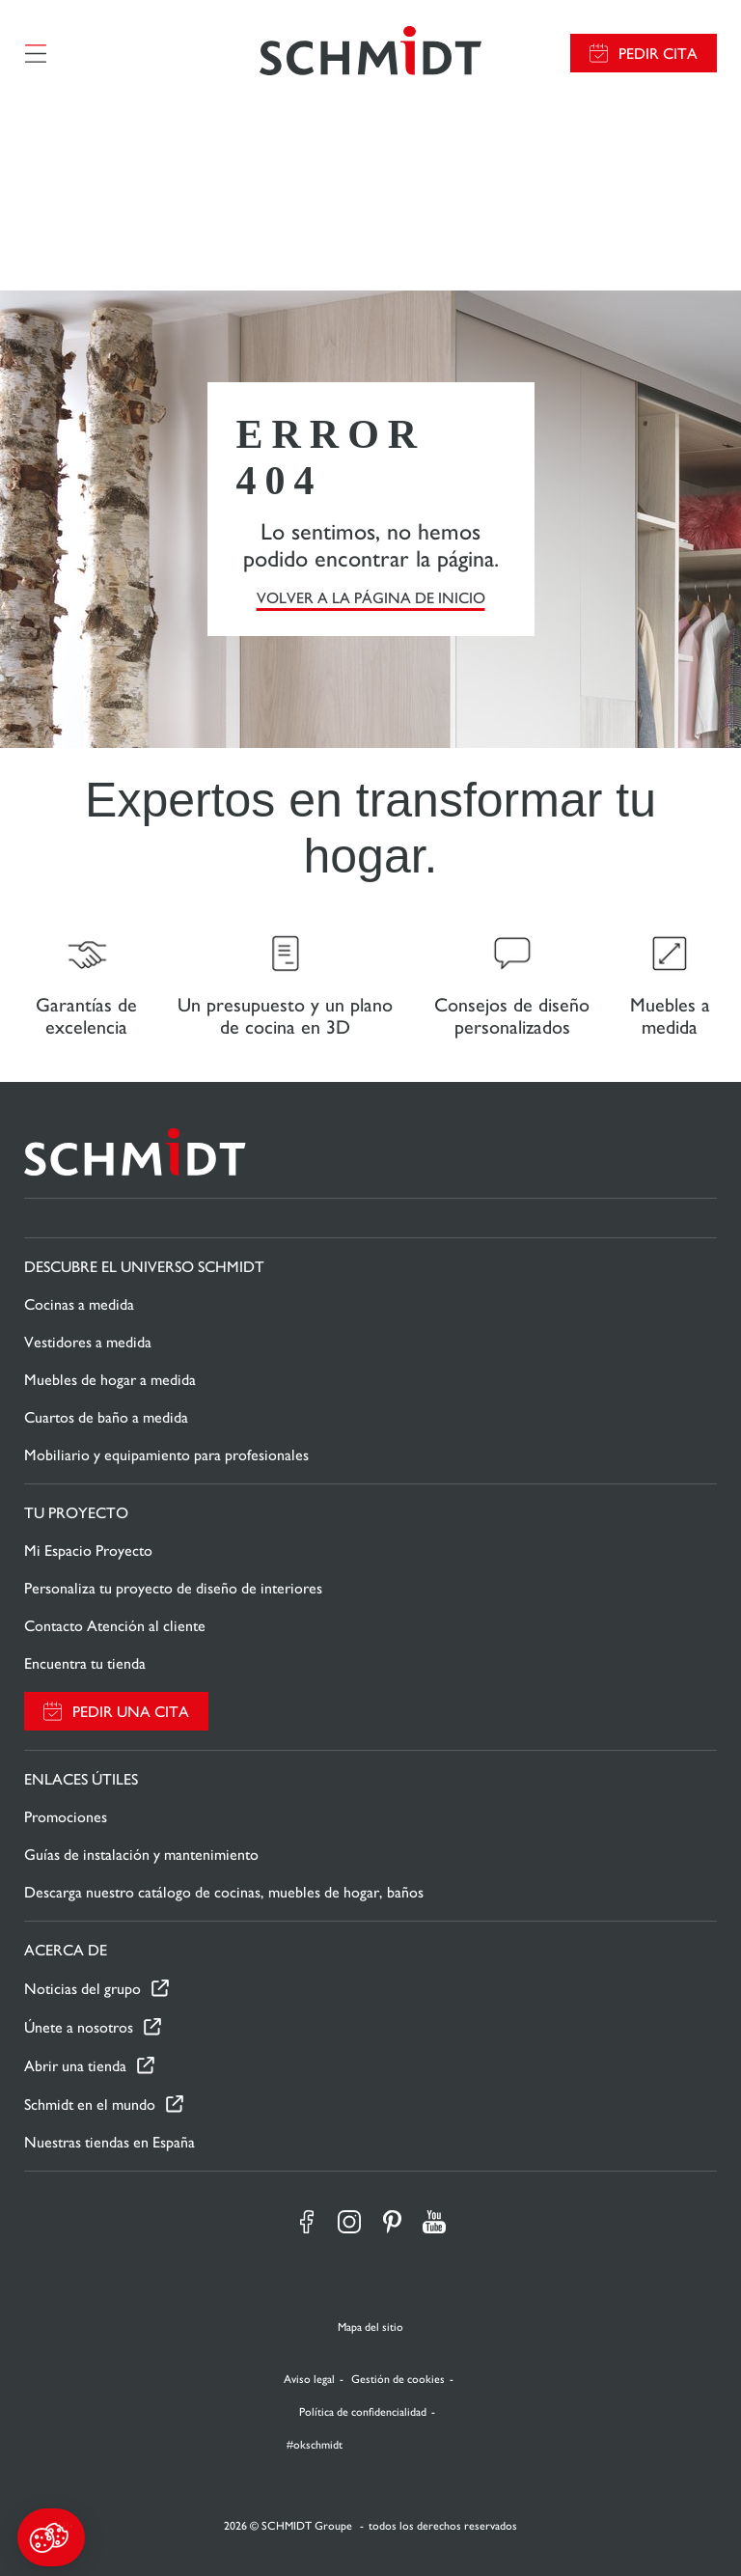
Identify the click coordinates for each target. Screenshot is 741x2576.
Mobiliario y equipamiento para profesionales (166, 1455)
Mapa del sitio (370, 2327)
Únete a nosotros (78, 2027)
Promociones (65, 1817)
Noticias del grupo (82, 1989)
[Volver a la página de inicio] (370, 53)
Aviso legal (309, 2379)
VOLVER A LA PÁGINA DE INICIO (371, 598)
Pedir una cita (130, 1712)
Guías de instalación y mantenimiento (141, 1854)
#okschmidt (313, 2444)
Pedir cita (658, 53)
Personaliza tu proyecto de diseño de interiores (173, 1588)
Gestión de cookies (398, 2379)
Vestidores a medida (87, 1342)
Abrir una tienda (75, 2066)
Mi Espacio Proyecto (88, 1550)
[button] (51, 2537)
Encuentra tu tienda (85, 1663)
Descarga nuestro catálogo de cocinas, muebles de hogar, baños (224, 1892)
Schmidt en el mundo (89, 2104)
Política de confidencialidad (362, 2412)
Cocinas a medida (79, 1304)
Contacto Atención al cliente (115, 1626)
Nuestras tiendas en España (109, 2142)
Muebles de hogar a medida (110, 1380)
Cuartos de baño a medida (106, 1417)
